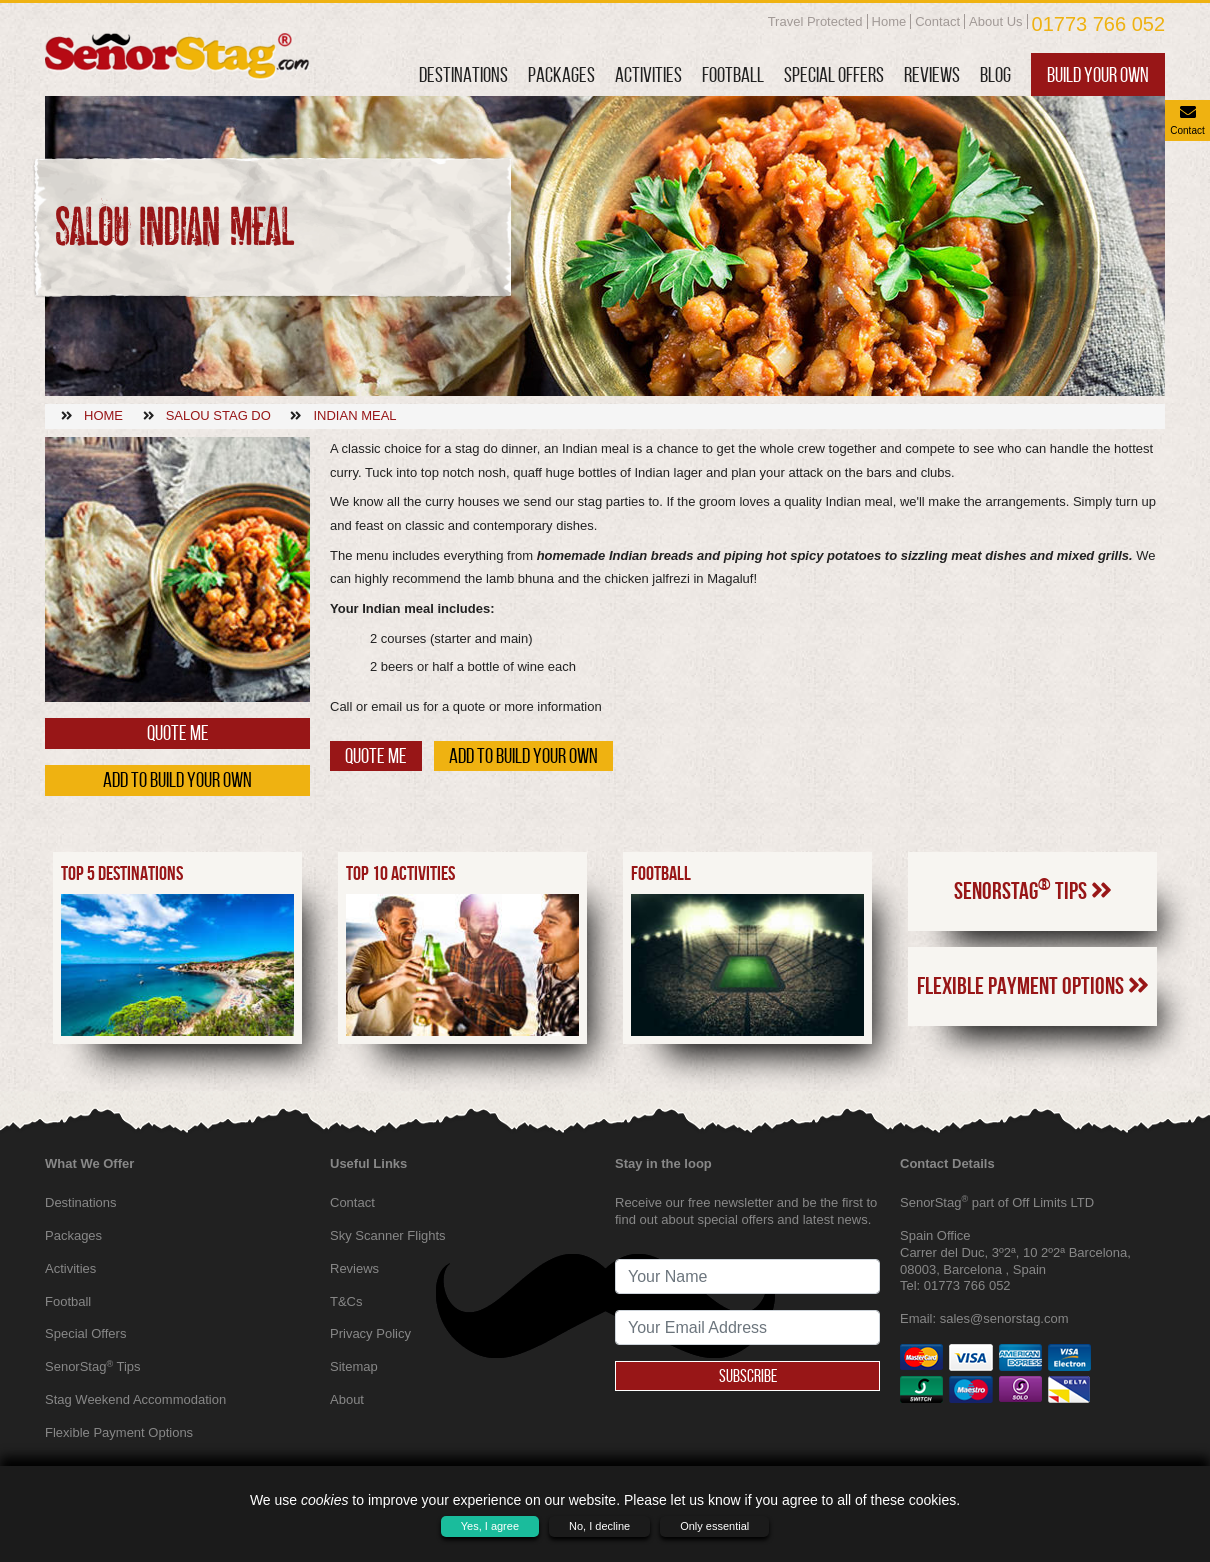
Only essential (714, 1526)
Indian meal (354, 415)
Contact (937, 21)
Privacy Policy (370, 1333)
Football (733, 74)
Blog (995, 74)
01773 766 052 (1098, 24)
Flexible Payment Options (1033, 986)
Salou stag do (218, 415)
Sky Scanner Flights (388, 1235)
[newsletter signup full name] (747, 1276)
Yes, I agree (490, 1526)
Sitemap (354, 1366)
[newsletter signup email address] (747, 1327)
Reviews (932, 74)
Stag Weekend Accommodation (135, 1399)
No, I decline (599, 1526)
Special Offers (834, 74)
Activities (648, 74)
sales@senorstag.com (1004, 1318)
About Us (995, 21)
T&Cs (346, 1301)
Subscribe (748, 1376)
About (347, 1399)
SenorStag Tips (1033, 889)
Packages (561, 74)
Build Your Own (1098, 74)
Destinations (463, 74)
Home (889, 21)
